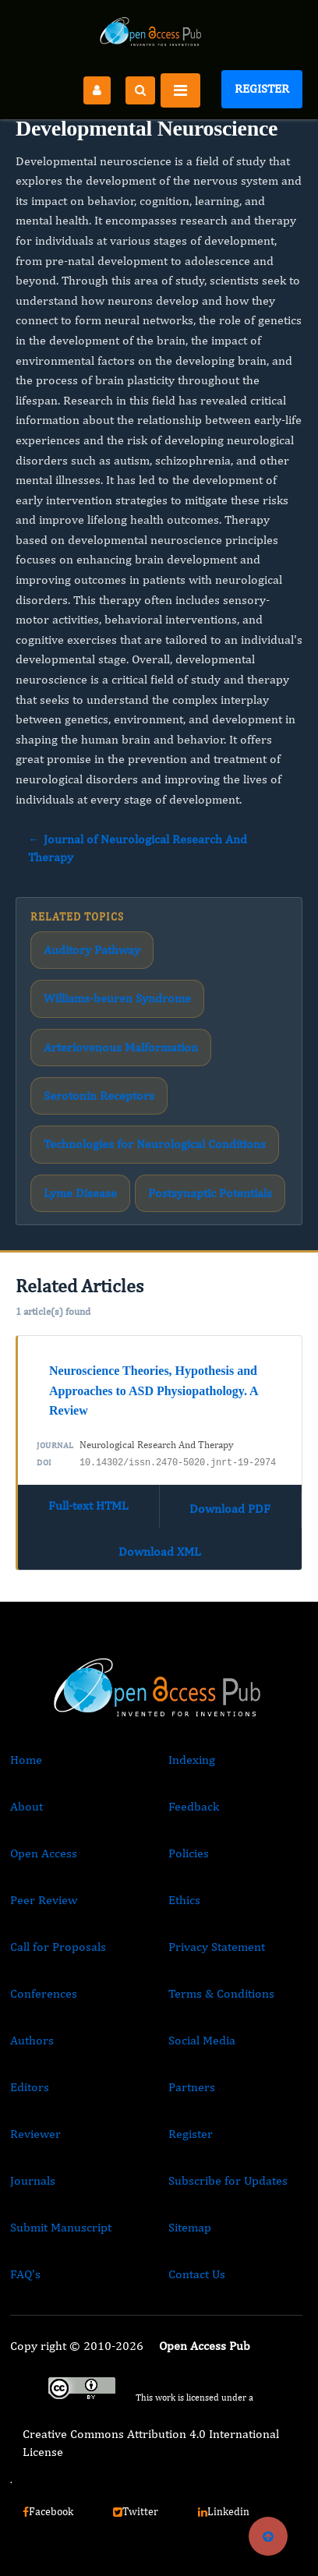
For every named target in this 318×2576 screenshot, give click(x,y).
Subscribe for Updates (228, 2180)
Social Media (201, 2040)
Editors (29, 2087)
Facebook (48, 2511)
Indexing (191, 1759)
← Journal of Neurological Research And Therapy (137, 848)
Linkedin (223, 2511)
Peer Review (43, 1899)
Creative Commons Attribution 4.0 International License (151, 2442)
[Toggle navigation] (180, 90)
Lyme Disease (80, 1193)
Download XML (159, 1551)
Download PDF (229, 1508)
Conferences (43, 1993)
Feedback (193, 1806)
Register (262, 88)
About (26, 1806)
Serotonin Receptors (99, 1095)
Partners (191, 2087)
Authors (32, 2040)
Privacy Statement (216, 1946)
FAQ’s (25, 2274)
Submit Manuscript (60, 2227)
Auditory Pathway (92, 949)
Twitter (135, 2511)
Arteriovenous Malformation (121, 1047)
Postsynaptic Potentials (210, 1193)
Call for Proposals (58, 1946)
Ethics (184, 1899)
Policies (188, 1853)
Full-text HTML (88, 1505)
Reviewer (35, 2133)
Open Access (43, 1853)
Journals (32, 2180)
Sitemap (189, 2227)
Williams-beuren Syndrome (117, 998)
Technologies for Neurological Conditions (155, 1143)
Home (26, 1759)
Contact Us (196, 2274)
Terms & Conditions (221, 1993)
